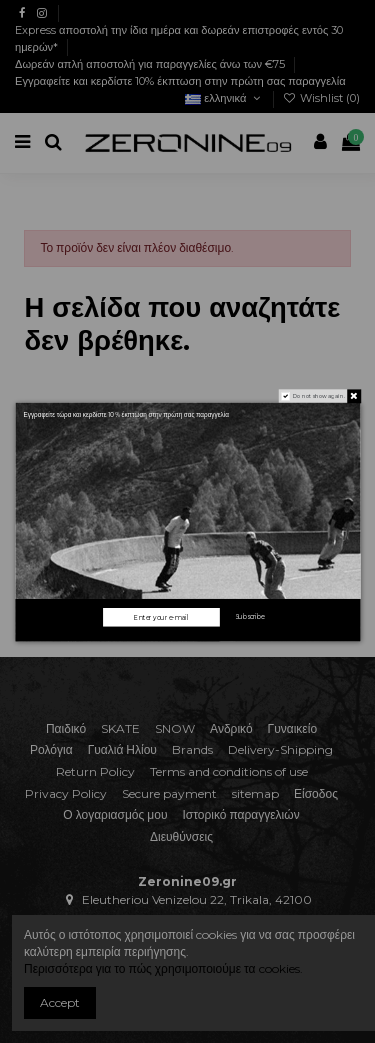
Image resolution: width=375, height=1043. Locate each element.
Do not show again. (318, 395)
